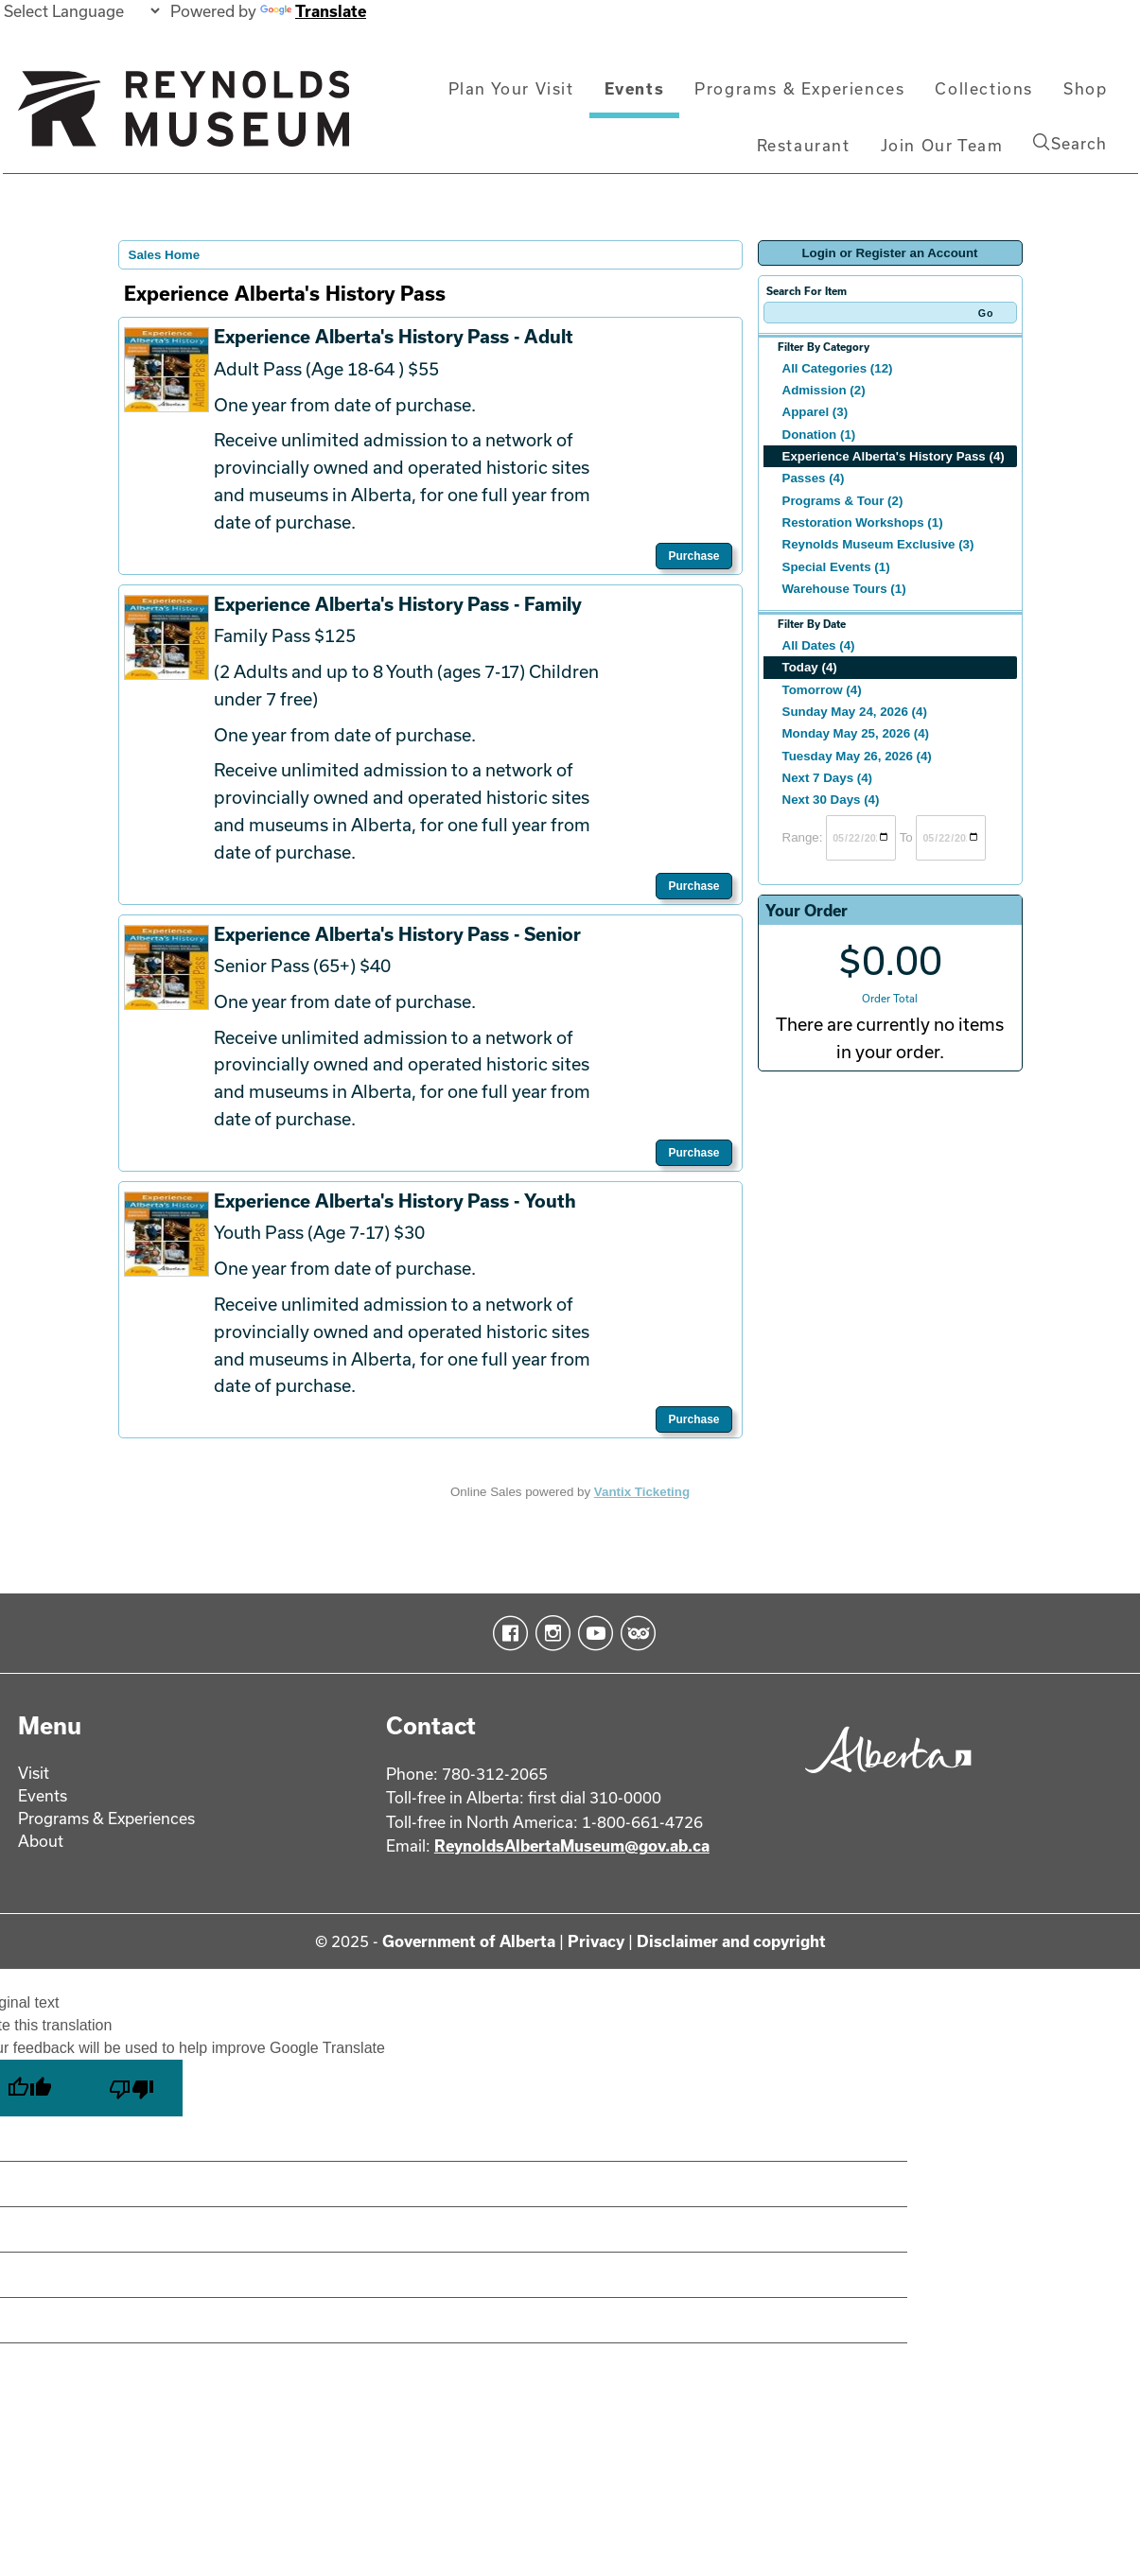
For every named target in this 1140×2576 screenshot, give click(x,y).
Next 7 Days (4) (827, 778)
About (40, 1841)
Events (635, 88)
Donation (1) (819, 434)
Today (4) (809, 667)
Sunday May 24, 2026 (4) (854, 712)
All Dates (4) (818, 645)
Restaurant (804, 145)
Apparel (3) (815, 412)
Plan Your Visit (511, 88)
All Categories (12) (837, 368)
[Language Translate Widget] (81, 11)
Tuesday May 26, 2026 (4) (857, 756)
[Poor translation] (131, 2088)
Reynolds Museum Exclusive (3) (878, 544)
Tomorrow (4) (822, 690)
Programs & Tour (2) (842, 501)
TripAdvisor (634, 1633)
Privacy (596, 1941)
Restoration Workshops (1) (862, 522)
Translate (313, 11)
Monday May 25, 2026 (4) (856, 733)
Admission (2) (824, 390)
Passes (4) (813, 478)
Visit (33, 1773)
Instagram (549, 1633)
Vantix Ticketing (642, 1492)
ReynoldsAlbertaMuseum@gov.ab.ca (572, 1845)
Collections (984, 88)
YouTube (591, 1633)
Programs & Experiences (799, 88)
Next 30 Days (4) (831, 799)
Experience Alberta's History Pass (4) (893, 456)
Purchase (693, 556)
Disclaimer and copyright (731, 1941)
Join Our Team (942, 145)
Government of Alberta (468, 1941)
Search (1070, 142)
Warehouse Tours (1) (844, 589)
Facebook (506, 1633)
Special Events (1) (836, 567)
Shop (1085, 88)
